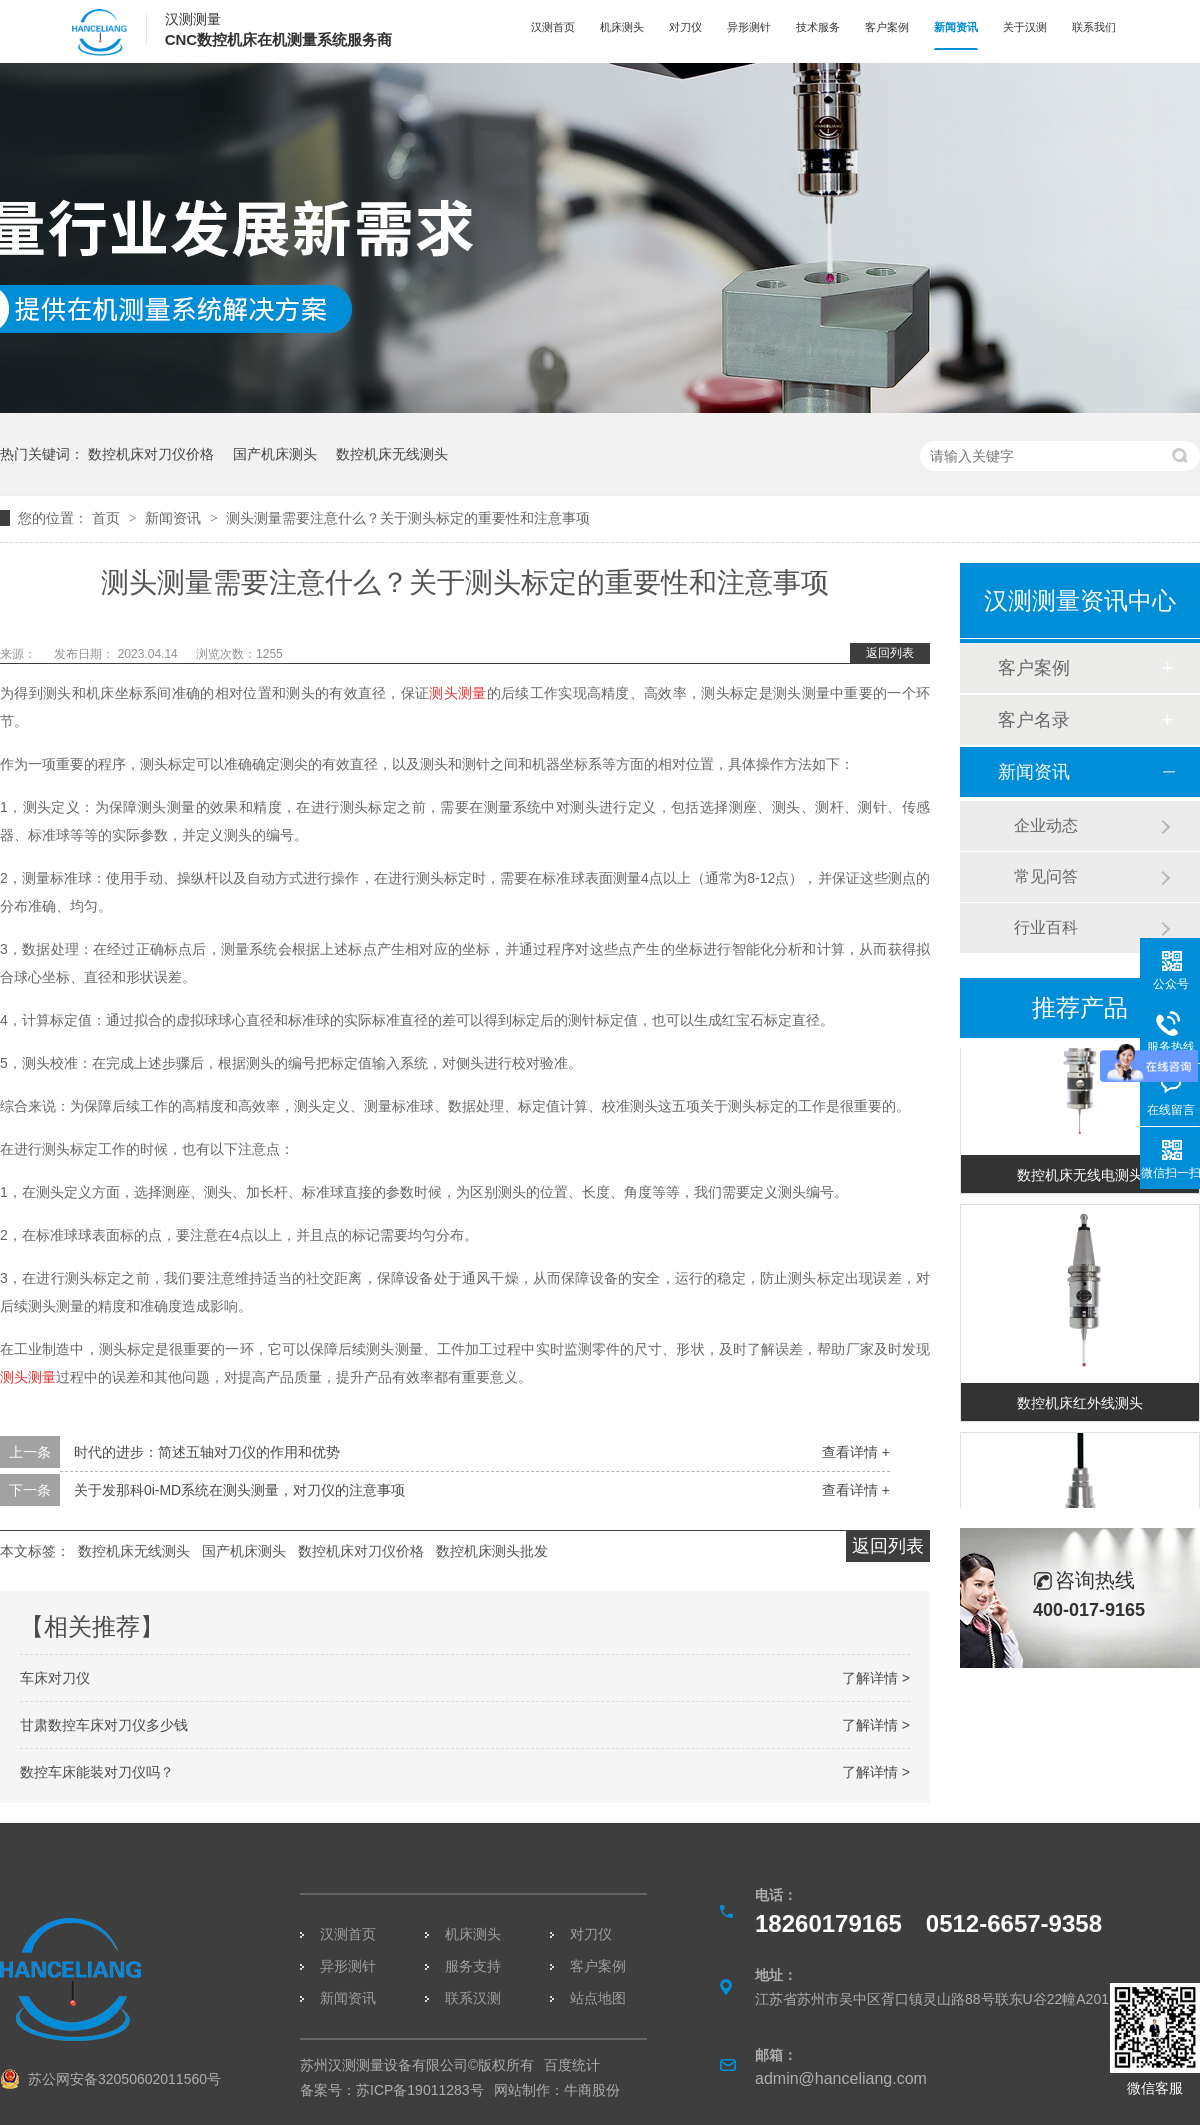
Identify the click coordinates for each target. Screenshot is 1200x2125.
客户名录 (1034, 720)
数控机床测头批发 (492, 1551)
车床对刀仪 (55, 1678)
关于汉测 (1025, 27)
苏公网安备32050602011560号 (124, 2079)
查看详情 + (856, 1452)
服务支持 (473, 1966)
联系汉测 (473, 1998)
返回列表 (890, 653)
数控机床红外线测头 (1080, 1405)
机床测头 (622, 27)
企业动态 (1046, 825)
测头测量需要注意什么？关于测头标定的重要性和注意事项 (408, 518)
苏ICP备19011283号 (420, 2090)
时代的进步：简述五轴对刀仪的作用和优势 (207, 1452)
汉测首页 (553, 27)
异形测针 (749, 27)
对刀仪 (685, 27)
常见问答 (1046, 876)
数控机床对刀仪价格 (151, 454)
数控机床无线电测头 (1080, 1177)
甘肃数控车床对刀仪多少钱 (104, 1725)
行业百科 (1046, 927)
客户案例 (887, 27)
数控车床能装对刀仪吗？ (97, 1772)
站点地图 (598, 1998)
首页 (108, 518)
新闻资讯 (956, 27)
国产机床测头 (275, 454)
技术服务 (818, 27)
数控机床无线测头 (392, 454)
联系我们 (1094, 27)
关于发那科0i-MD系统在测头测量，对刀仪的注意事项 (239, 1490)
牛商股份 (592, 2090)
